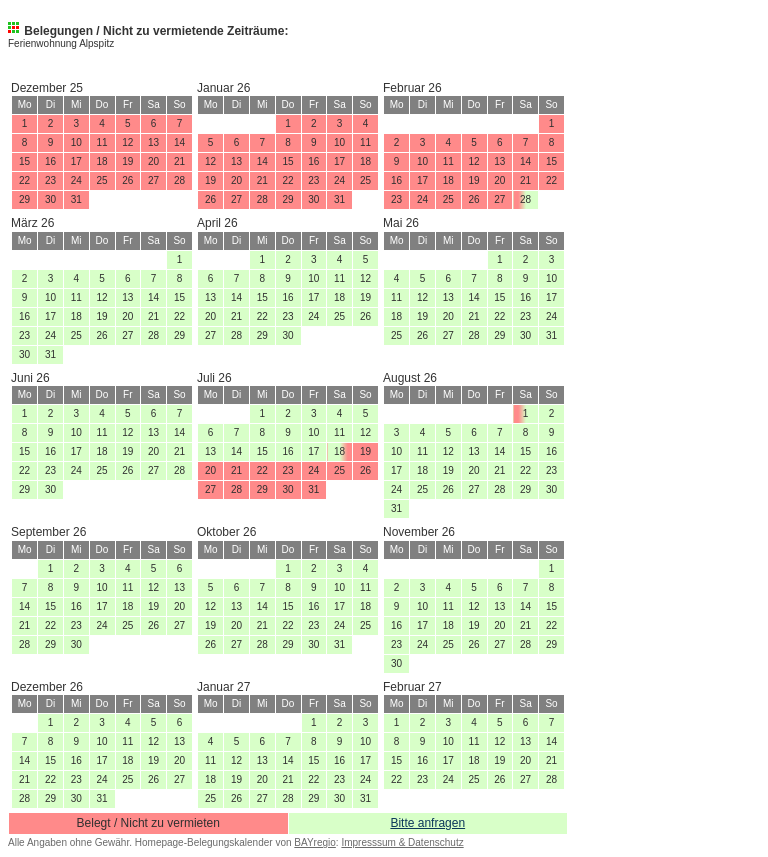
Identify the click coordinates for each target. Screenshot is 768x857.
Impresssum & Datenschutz (402, 842)
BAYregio (315, 842)
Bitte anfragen (427, 823)
